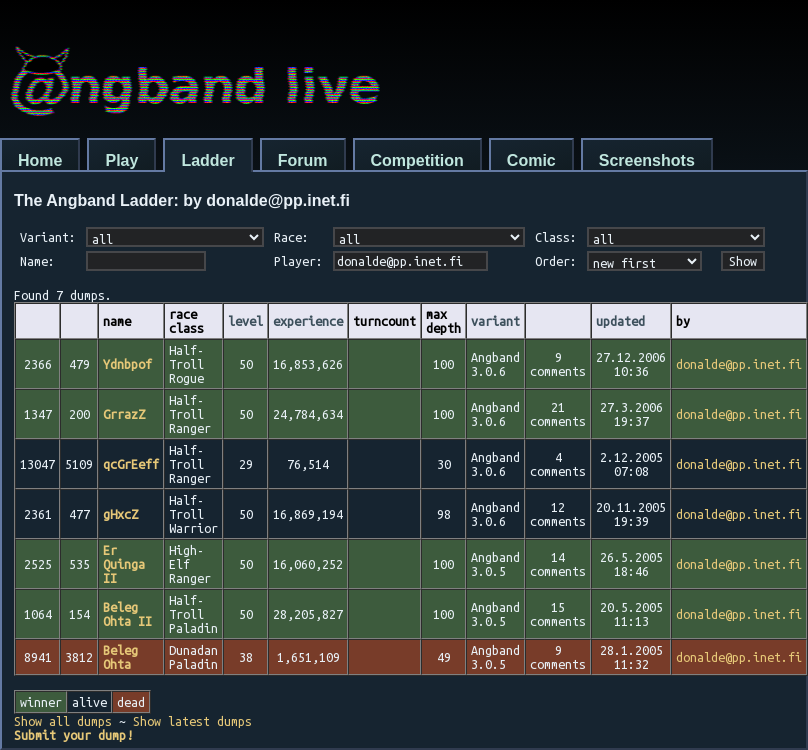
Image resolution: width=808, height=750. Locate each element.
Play (121, 160)
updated (620, 321)
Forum (303, 160)
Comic (531, 160)
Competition (417, 160)
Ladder (207, 160)
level (245, 321)
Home (40, 160)
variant (495, 321)
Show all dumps (63, 721)
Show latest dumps (192, 721)
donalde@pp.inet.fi (739, 364)
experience (308, 321)
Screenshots (647, 160)
